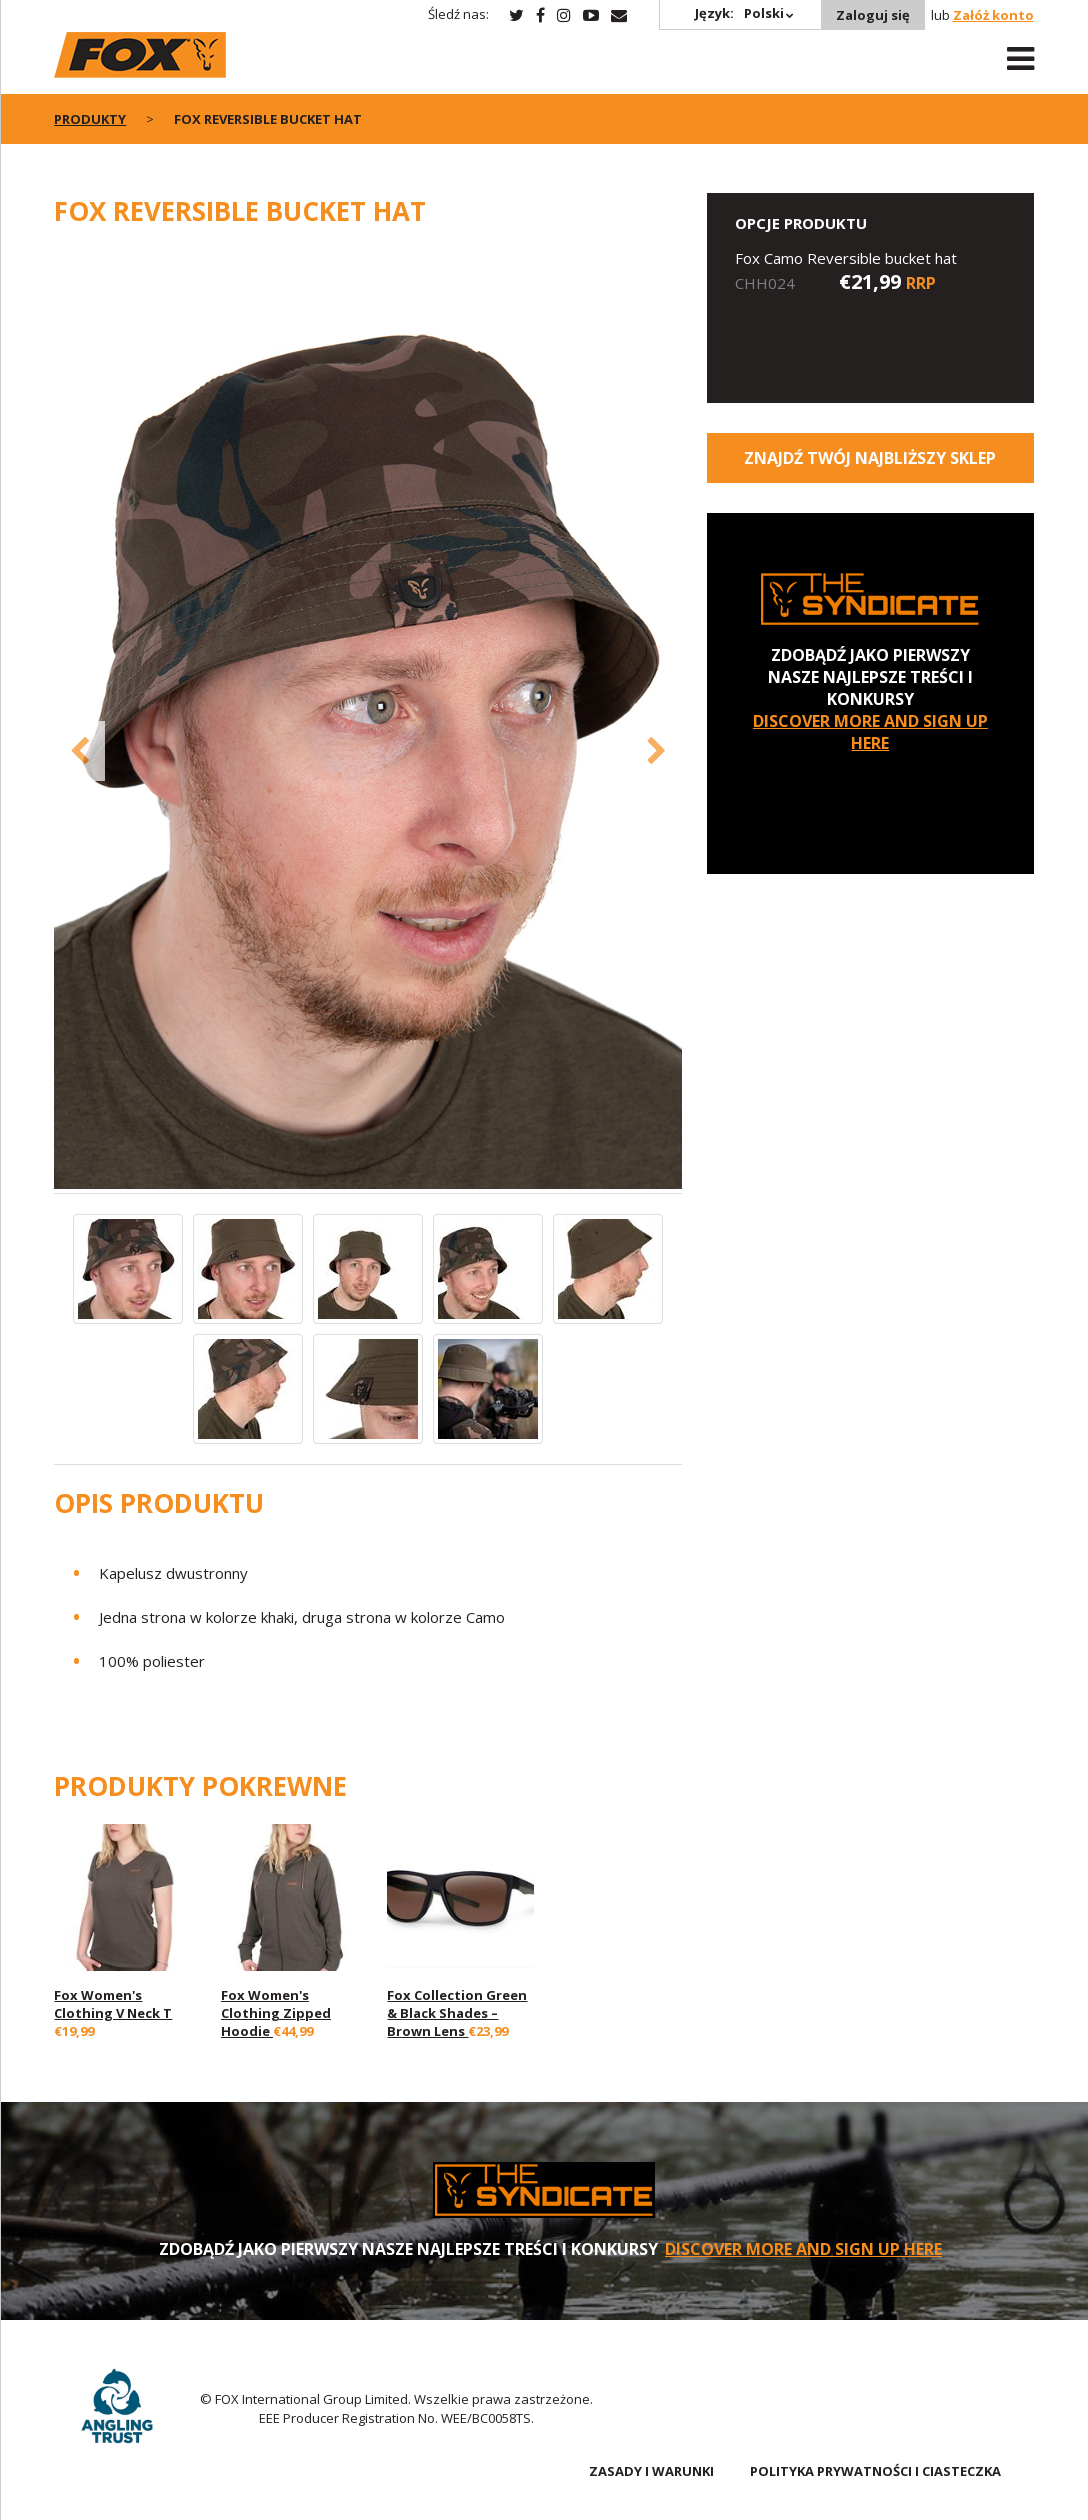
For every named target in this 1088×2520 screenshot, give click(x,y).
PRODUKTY (90, 119)
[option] (368, 721)
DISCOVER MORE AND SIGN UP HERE (870, 732)
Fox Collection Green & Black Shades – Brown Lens (457, 2013)
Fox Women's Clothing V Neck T (113, 2004)
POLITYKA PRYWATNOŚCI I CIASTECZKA (875, 2471)
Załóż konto (993, 15)
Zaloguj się (873, 15)
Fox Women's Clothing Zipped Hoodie (276, 2013)
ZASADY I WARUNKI (651, 2471)
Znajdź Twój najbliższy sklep (870, 458)
